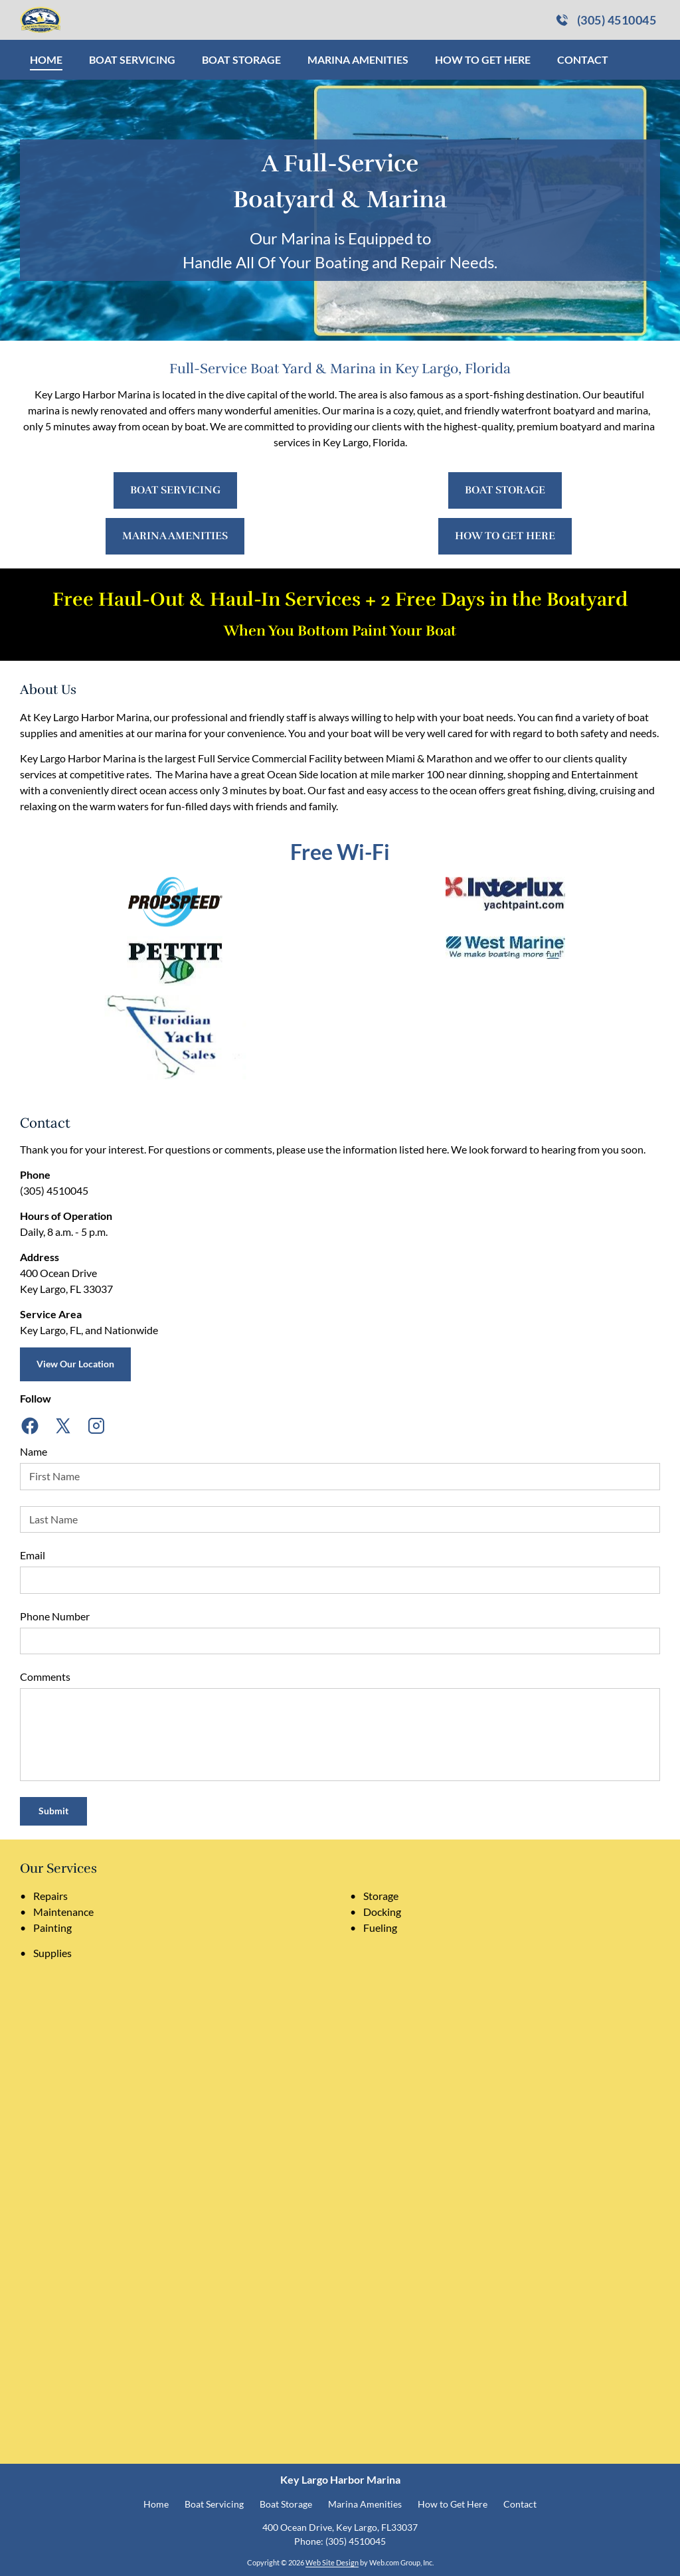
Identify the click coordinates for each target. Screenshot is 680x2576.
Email (32, 1555)
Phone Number (55, 1616)
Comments (45, 1676)
